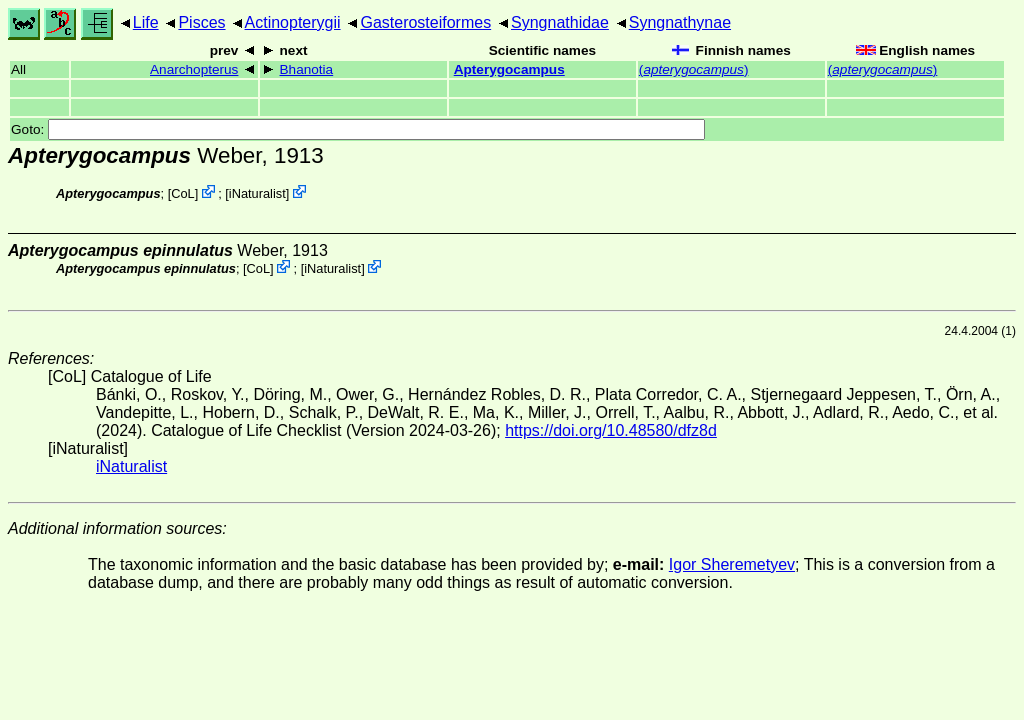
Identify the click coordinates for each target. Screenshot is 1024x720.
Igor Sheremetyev (732, 564)
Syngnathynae (680, 22)
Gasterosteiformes (425, 22)
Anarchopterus (194, 69)
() (694, 69)
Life (146, 22)
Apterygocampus (509, 69)
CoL (182, 193)
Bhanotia (307, 69)
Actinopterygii (293, 22)
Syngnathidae (560, 22)
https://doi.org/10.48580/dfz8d (611, 430)
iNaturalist (257, 193)
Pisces (201, 22)
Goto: (358, 129)
